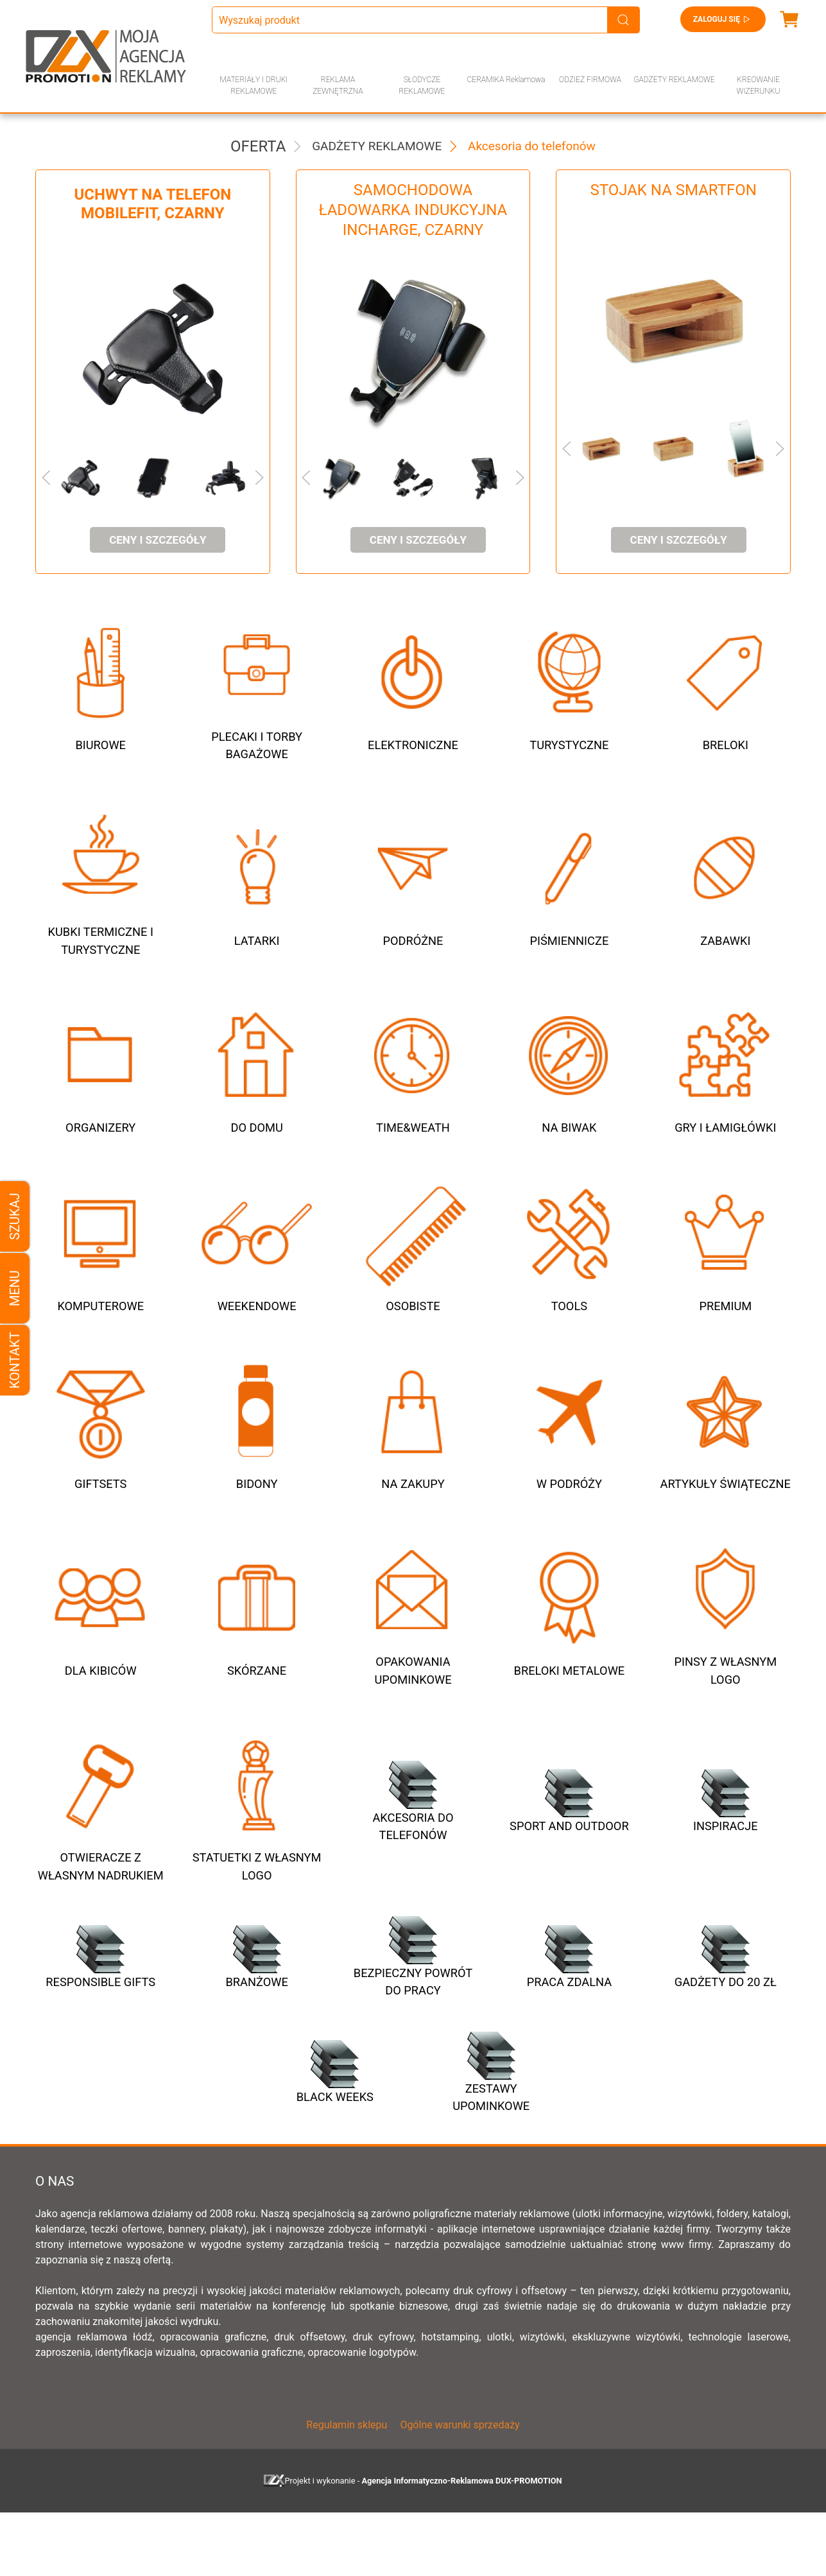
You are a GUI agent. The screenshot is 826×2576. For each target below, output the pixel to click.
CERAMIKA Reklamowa (506, 79)
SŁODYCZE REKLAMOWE (422, 85)
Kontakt (14, 1359)
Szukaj (14, 1216)
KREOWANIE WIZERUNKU (758, 85)
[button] (67, 477)
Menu (14, 1288)
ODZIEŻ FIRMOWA (590, 79)
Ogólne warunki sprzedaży (459, 2488)
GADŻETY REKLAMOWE (673, 79)
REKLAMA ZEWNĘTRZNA (338, 85)
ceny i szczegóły (157, 539)
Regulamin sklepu (346, 2488)
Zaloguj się (723, 19)
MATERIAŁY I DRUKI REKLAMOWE (254, 85)
